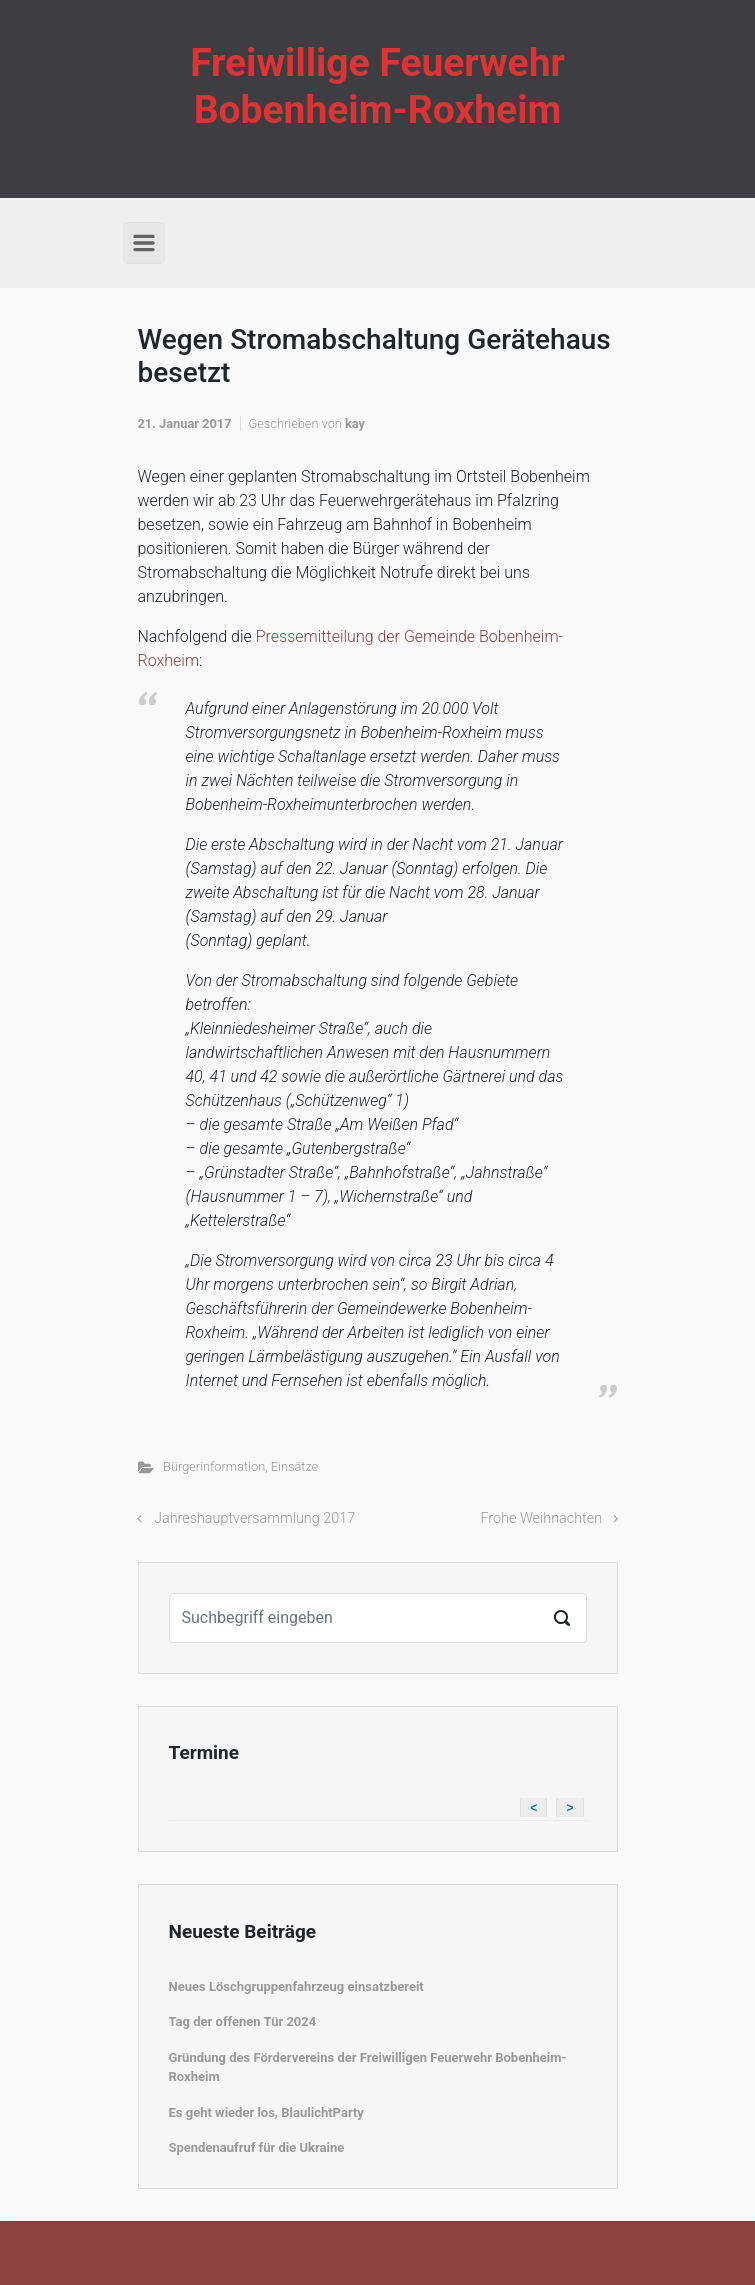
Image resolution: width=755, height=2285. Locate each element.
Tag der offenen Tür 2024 (243, 2021)
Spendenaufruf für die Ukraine (257, 2147)
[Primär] (144, 243)
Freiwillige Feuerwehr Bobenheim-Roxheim (377, 86)
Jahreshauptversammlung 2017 (254, 1518)
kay (355, 423)
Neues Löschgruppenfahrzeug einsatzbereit (296, 1986)
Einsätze (294, 1466)
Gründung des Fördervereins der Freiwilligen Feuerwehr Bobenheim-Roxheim (368, 2067)
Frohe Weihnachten (541, 1518)
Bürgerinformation (214, 1466)
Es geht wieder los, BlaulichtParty (266, 2112)
